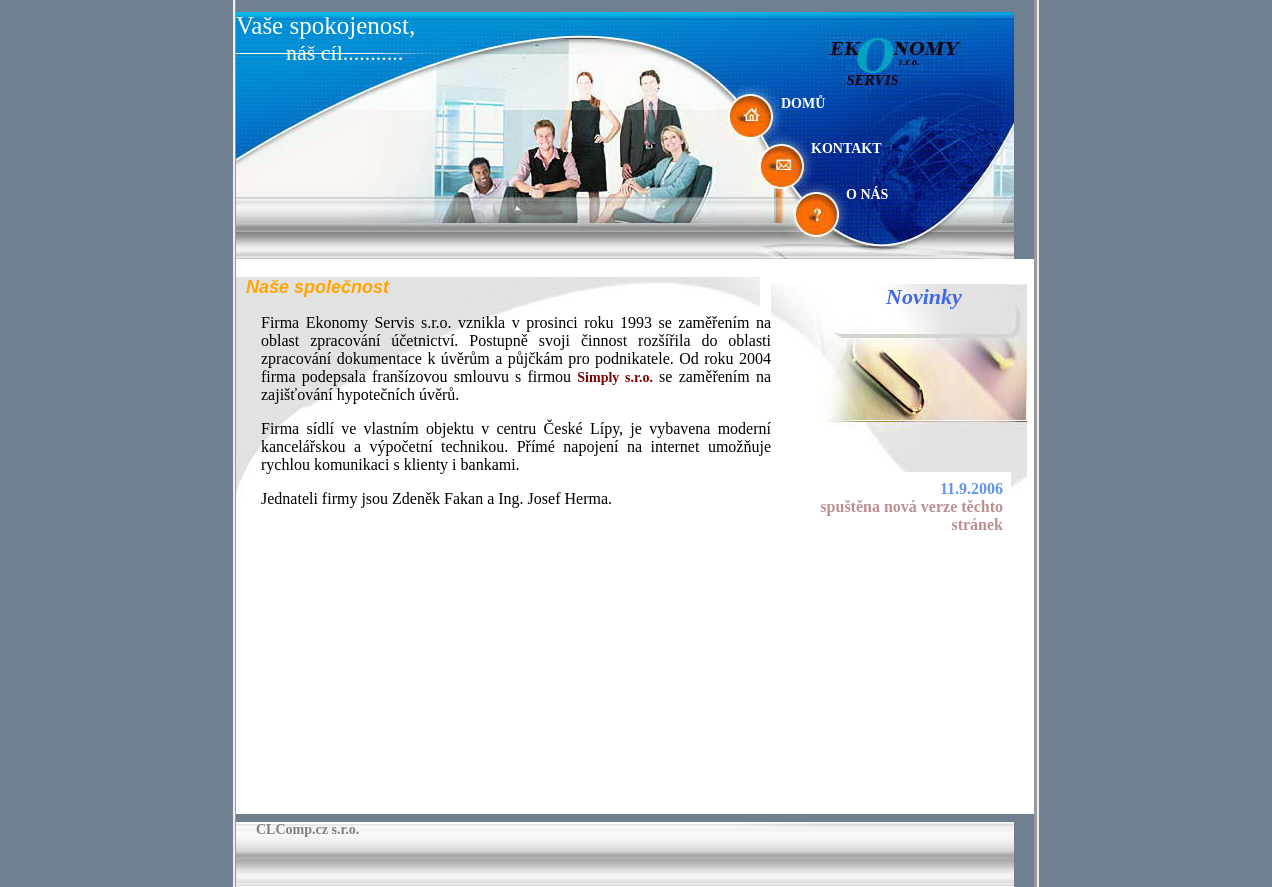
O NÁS (867, 194)
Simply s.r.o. (615, 377)
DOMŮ (803, 103)
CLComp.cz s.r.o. (307, 829)
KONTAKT (846, 148)
